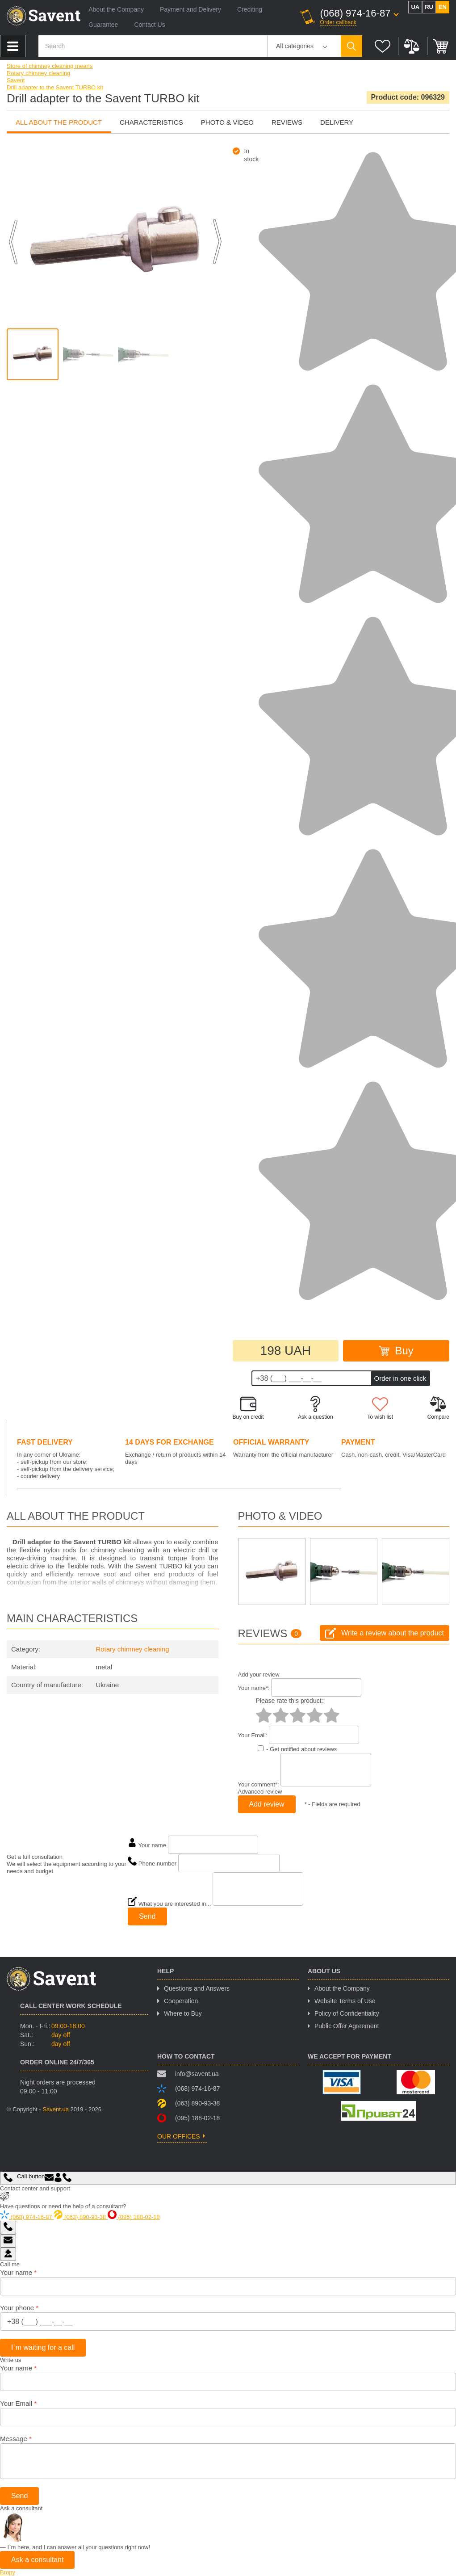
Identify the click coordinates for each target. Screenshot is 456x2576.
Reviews (287, 122)
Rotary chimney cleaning (132, 1649)
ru (429, 7)
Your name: (254, 1688)
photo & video (227, 122)
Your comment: (258, 1784)
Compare (411, 46)
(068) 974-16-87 (355, 13)
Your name (18, 2272)
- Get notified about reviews (301, 1749)
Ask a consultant (37, 2559)
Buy (396, 1351)
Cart (440, 46)
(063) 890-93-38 (188, 2103)
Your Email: (253, 1735)
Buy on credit (248, 1408)
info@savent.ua (188, 2074)
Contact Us (149, 24)
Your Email (18, 2403)
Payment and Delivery (190, 9)
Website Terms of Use (344, 2000)
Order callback (338, 22)
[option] (33, 354)
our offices (178, 2136)
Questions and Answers (197, 1988)
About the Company (116, 9)
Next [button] (217, 242)
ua (415, 7)
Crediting (249, 9)
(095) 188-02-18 (188, 2118)
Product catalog (12, 46)
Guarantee (103, 24)
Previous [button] (13, 242)
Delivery (336, 122)
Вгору (7, 2572)
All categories (295, 46)
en (443, 7)
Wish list (382, 46)
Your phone (19, 2307)
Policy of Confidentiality (346, 2013)
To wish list (380, 1408)
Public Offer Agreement (346, 2026)
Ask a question (315, 1408)
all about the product (59, 122)
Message (16, 2438)
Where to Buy (183, 2013)
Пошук (351, 46)
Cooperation (181, 2000)
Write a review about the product (384, 1633)
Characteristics (151, 122)
